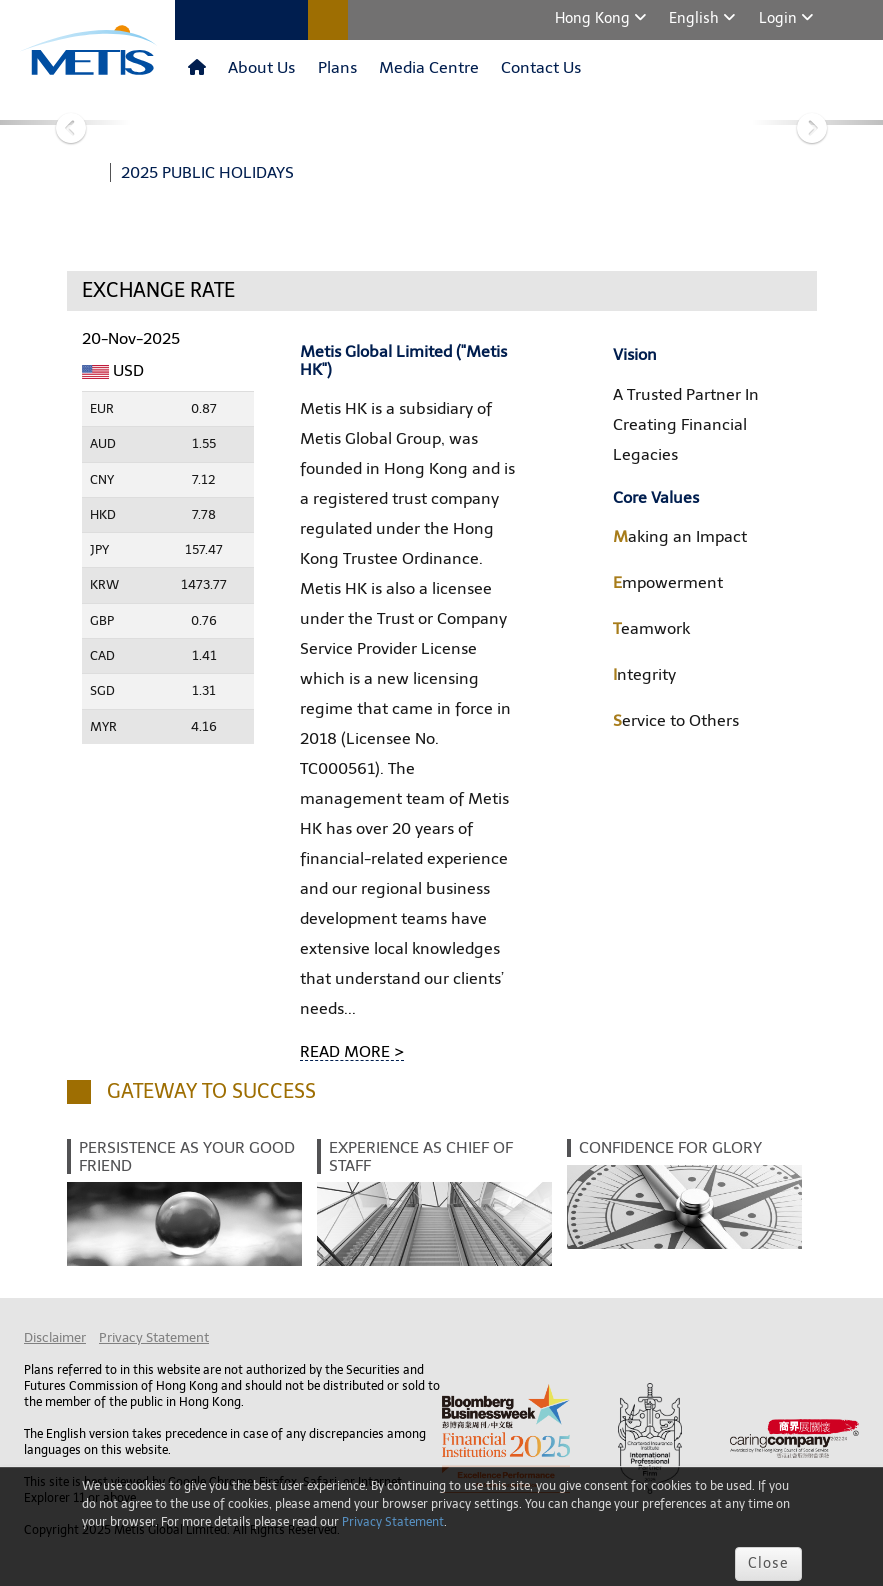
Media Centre (429, 67)
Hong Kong (594, 18)
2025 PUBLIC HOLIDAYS (207, 173)
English (696, 18)
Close (768, 1563)
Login (780, 18)
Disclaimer (55, 1337)
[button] (66, 122)
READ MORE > (352, 1051)
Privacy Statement (154, 1337)
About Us (261, 67)
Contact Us (541, 67)
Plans (337, 67)
